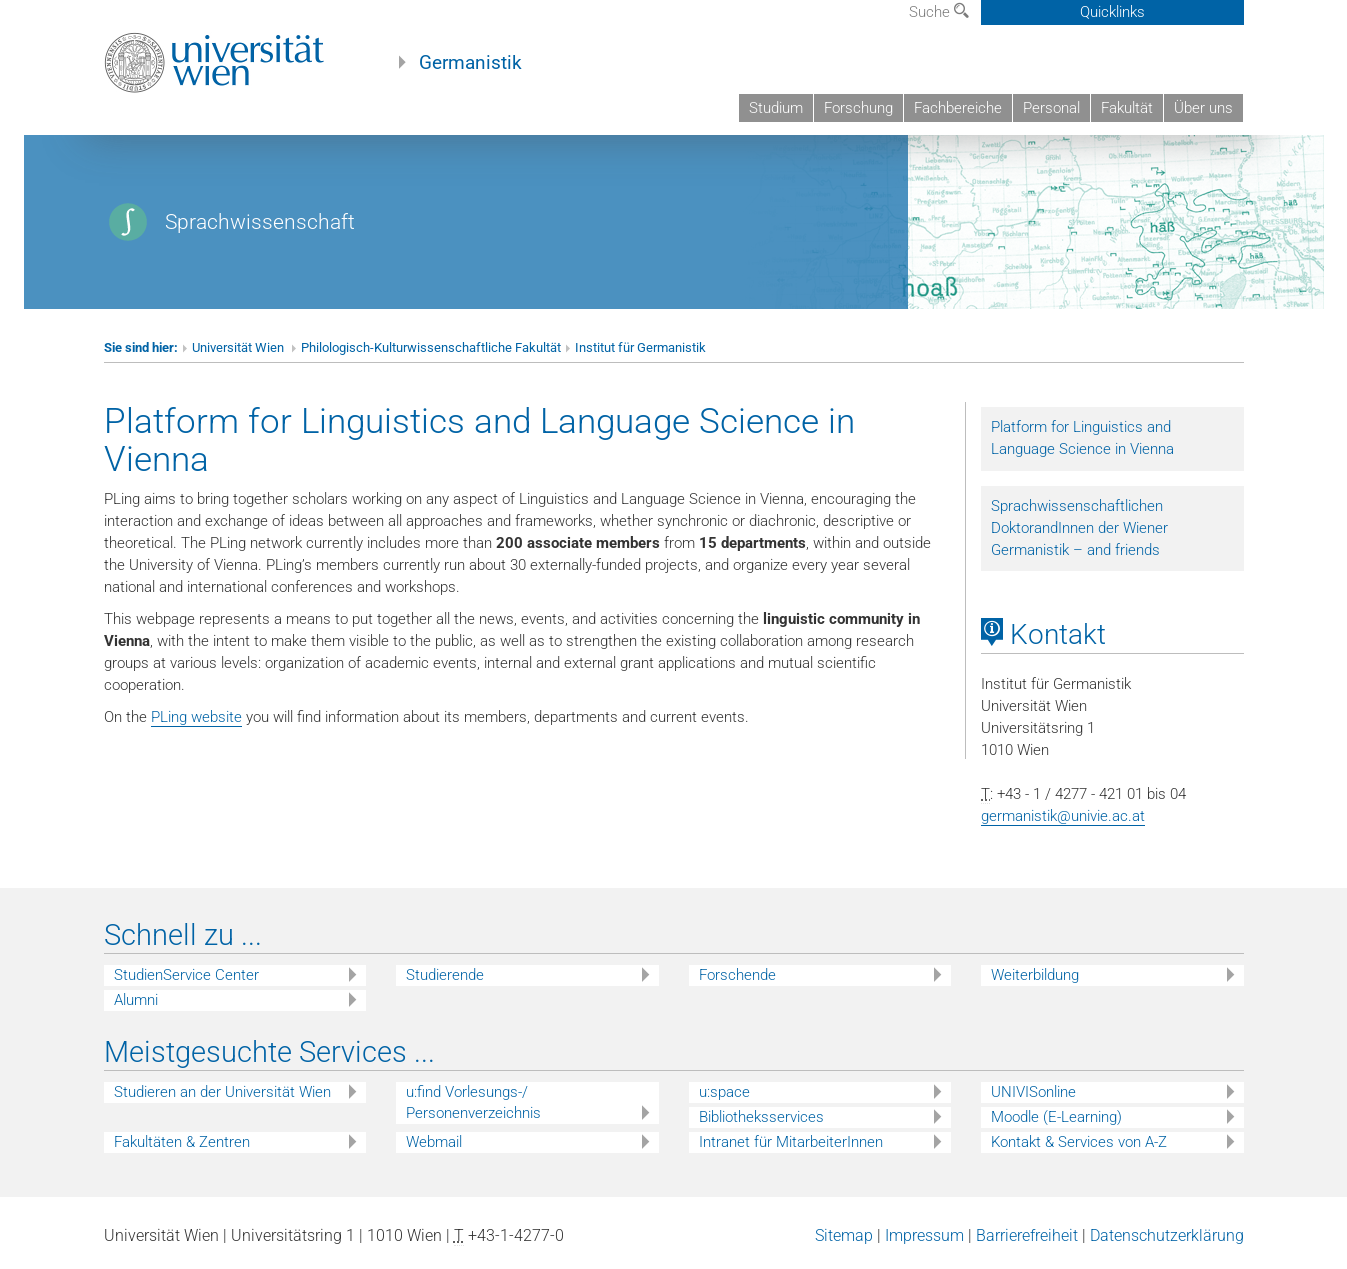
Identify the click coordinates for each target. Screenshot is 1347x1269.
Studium (776, 108)
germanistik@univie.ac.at (1063, 816)
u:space (724, 1092)
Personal (1051, 108)
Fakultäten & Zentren (182, 1142)
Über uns (1203, 108)
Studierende (445, 975)
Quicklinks (1112, 12)
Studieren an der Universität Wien (222, 1092)
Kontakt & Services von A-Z (1079, 1142)
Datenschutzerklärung (1167, 1235)
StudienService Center (186, 975)
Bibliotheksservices (761, 1117)
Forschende (737, 975)
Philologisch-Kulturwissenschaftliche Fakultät (431, 347)
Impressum (924, 1235)
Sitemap (844, 1235)
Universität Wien (239, 347)
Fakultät (1127, 108)
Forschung (858, 108)
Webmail (434, 1142)
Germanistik (470, 63)
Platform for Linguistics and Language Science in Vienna (1082, 438)
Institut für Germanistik (640, 347)
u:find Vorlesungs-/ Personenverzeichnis (473, 1102)
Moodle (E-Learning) (1056, 1117)
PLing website (196, 717)
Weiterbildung (1035, 975)
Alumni (136, 1000)
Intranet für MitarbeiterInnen (791, 1142)
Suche (939, 12)
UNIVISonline (1033, 1092)
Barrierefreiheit (1027, 1235)
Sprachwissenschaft (260, 221)
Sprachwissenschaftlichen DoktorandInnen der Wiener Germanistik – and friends (1079, 528)
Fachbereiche (958, 108)
